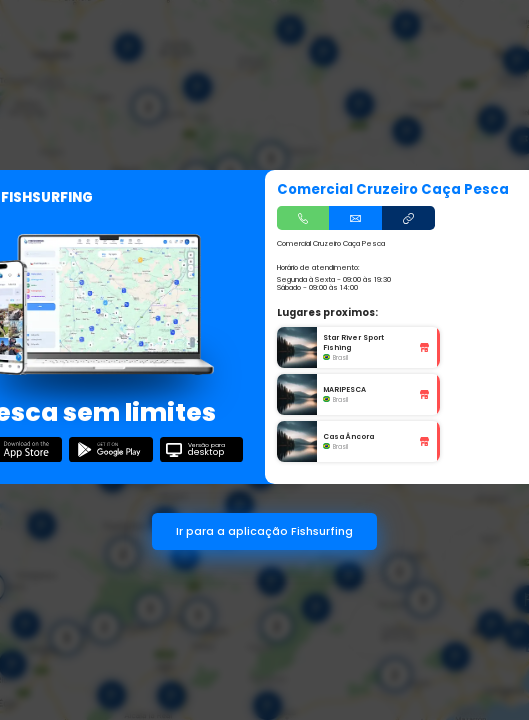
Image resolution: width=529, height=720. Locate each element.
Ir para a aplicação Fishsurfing (264, 531)
